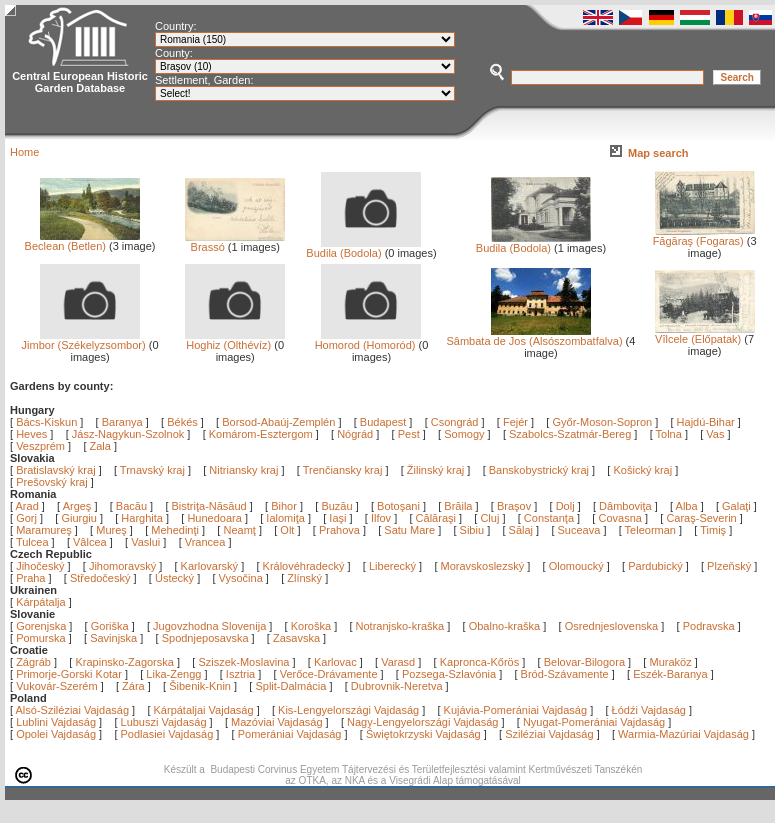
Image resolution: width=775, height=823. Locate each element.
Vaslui (147, 542)
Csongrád (455, 422)
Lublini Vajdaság (56, 722)
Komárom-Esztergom (261, 434)
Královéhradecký (304, 566)
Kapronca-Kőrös (480, 662)
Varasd (398, 662)
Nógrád (355, 434)
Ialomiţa (287, 518)
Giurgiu (80, 518)
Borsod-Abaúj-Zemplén (278, 422)
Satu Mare (411, 530)
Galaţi (738, 506)
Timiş (714, 530)
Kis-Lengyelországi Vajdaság (348, 710)
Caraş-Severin (702, 518)
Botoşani (400, 506)
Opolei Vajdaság (56, 734)
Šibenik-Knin (200, 686)
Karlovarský (209, 566)
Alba (688, 506)
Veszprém (40, 446)
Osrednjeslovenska (612, 626)
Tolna (669, 434)
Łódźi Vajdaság (649, 710)
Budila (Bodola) (363, 248)
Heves (31, 434)
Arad (29, 506)
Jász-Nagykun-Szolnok (128, 434)
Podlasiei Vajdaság (167, 734)
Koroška (311, 626)
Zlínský (304, 578)
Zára (133, 686)
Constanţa (550, 518)
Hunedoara (216, 518)
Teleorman (652, 530)
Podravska (709, 626)
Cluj (491, 518)
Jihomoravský (122, 566)
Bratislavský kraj (55, 470)
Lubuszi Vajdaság (164, 722)
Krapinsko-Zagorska (124, 662)
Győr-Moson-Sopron (602, 422)
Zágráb (35, 662)
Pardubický (655, 566)
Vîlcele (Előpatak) (705, 334)
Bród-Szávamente (565, 674)
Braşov (515, 506)
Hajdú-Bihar (706, 422)
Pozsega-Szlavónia (449, 674)
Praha (30, 578)
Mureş (113, 530)
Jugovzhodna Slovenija (209, 626)
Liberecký (392, 566)
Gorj (28, 518)
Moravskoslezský (483, 566)
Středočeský (100, 578)
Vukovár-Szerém (57, 686)
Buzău (338, 506)
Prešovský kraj (52, 482)
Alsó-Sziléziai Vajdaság (73, 710)
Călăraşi (437, 518)
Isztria (240, 674)
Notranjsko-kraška (400, 626)
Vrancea (207, 542)
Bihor (285, 506)
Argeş (79, 506)
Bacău (133, 506)
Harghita (143, 518)
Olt (288, 530)
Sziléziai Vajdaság (549, 734)
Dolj (567, 506)
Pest (409, 434)
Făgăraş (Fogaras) (704, 236)
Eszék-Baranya (670, 674)
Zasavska (296, 638)
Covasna (621, 518)
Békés (182, 422)
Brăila (459, 506)
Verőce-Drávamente (329, 674)
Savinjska (113, 638)
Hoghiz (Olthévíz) (235, 340)
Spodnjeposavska (205, 638)
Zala (100, 446)
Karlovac (335, 662)
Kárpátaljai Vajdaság (204, 710)
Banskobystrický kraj (539, 470)
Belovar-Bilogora (584, 662)
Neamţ (240, 530)
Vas (715, 434)
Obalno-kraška (505, 626)
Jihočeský (40, 566)
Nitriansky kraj (243, 470)
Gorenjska (41, 626)
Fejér (515, 422)
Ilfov (382, 518)
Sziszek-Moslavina (243, 662)
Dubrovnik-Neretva (397, 686)
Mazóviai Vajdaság (277, 722)
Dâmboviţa (627, 506)
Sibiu (474, 530)
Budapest (383, 422)
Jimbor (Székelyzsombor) (84, 340)
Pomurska (42, 638)
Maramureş (45, 530)
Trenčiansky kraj (343, 470)
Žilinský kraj (437, 470)
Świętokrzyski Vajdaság (423, 734)
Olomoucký (576, 566)
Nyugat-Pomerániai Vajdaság (594, 722)
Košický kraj (642, 470)
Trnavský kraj (154, 470)
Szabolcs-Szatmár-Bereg (570, 434)
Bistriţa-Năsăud (211, 506)
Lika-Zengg (173, 674)
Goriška (110, 626)
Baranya (122, 422)
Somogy (464, 434)
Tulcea (34, 542)
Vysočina (241, 578)
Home (24, 152)
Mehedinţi (176, 530)
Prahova (341, 530)
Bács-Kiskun (46, 422)
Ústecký (174, 578)
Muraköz (670, 662)
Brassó (235, 242)
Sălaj (523, 530)
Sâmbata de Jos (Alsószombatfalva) (534, 336)
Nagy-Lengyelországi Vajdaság (422, 722)
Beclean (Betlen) (82, 241)
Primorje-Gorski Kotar (69, 674)
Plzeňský (729, 566)
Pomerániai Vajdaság (290, 734)
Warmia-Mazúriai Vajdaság (683, 734)
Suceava (581, 530)
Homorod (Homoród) (368, 340)
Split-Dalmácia (290, 686)
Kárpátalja (41, 602)
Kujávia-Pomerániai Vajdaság (516, 710)
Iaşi (339, 518)
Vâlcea (91, 542)
